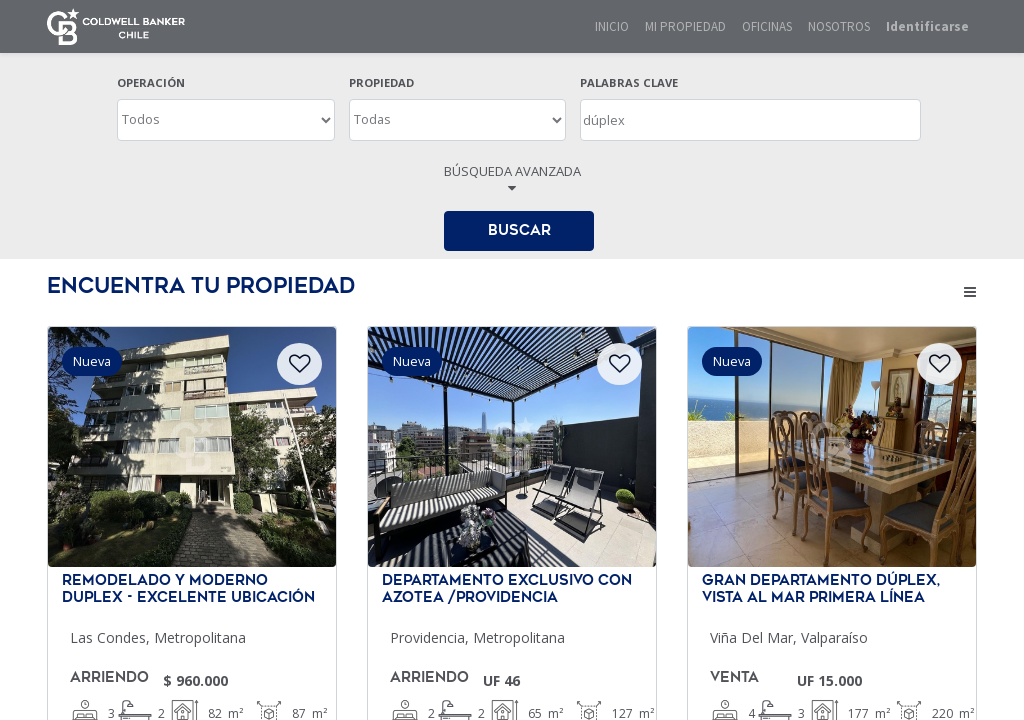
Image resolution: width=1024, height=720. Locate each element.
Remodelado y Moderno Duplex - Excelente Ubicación (188, 589)
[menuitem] (612, 27)
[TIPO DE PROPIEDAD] (458, 120)
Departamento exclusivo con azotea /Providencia (507, 589)
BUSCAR (519, 230)
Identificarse (927, 26)
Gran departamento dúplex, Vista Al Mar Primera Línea (821, 589)
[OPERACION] (226, 120)
